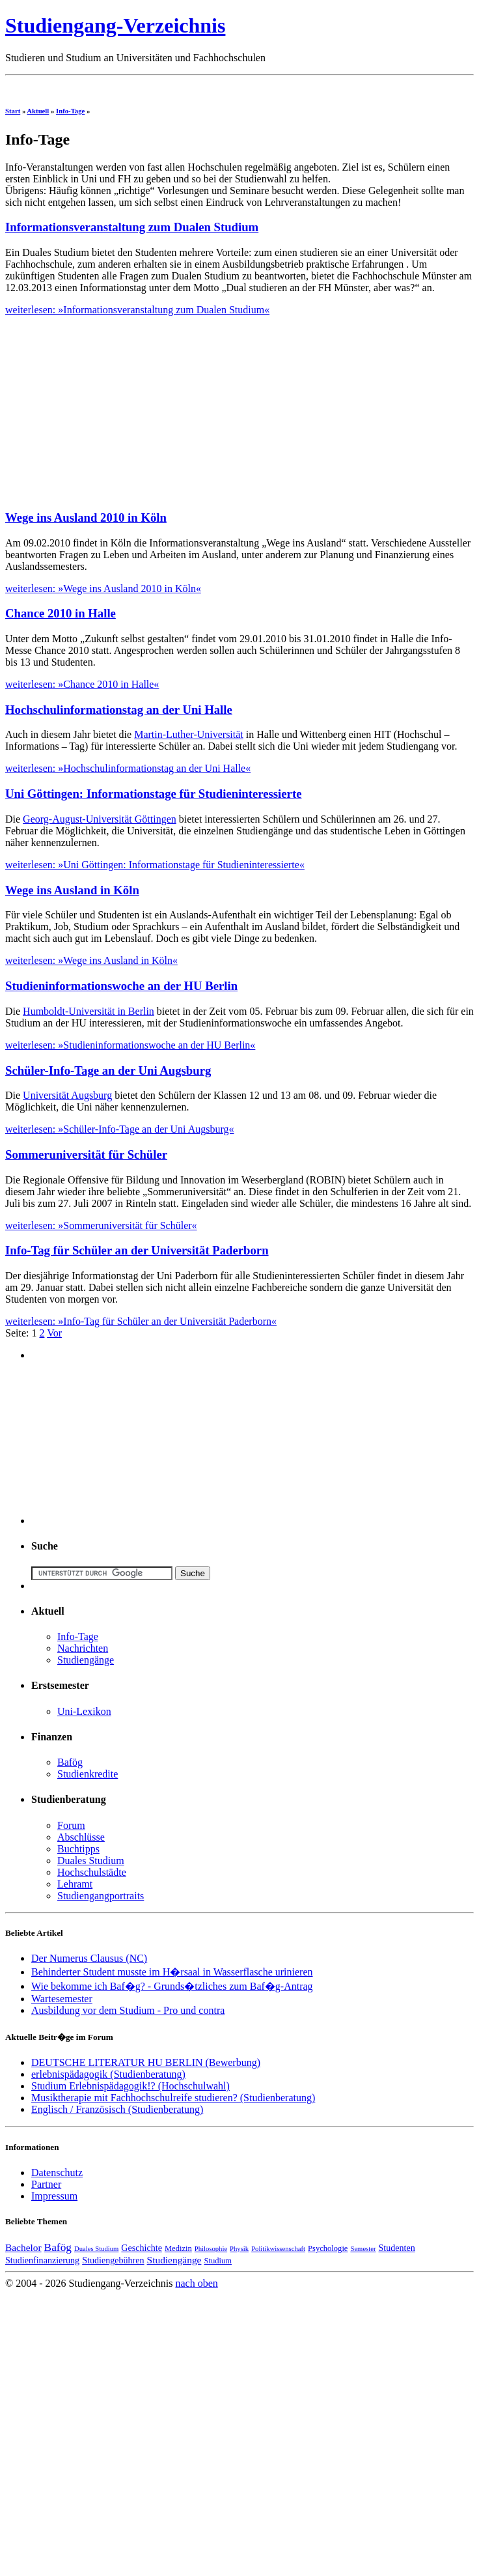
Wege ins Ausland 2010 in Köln (86, 517)
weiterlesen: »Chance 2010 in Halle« (82, 684)
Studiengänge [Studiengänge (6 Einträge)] (174, 2259)
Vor (54, 1332)
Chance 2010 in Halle (60, 613)
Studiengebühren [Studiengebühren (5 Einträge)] (113, 2260)
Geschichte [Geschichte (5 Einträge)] (141, 2248)
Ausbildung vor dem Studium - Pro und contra (128, 2010)
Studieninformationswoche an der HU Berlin (121, 986)
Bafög (70, 1762)
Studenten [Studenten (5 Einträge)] (397, 2248)
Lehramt (74, 1884)
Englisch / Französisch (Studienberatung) (117, 2109)
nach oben (196, 2283)
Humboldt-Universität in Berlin (88, 1011)
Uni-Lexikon (84, 1711)
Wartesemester (61, 1998)
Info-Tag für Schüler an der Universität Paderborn (137, 1250)
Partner (46, 2184)
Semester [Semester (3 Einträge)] (363, 2248)
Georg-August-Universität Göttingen (99, 819)
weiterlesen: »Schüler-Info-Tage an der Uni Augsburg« (119, 1129)
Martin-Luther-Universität (188, 734)
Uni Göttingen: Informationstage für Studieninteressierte (153, 793)
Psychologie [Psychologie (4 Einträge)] (328, 2248)
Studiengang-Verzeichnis (115, 25)
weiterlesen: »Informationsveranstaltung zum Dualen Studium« (137, 309)
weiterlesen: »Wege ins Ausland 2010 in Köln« (103, 588)
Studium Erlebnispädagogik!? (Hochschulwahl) (130, 2085)
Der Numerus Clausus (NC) (89, 1958)
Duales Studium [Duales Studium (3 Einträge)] (96, 2248)
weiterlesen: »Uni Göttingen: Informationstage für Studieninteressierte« (155, 864)
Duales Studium (90, 1860)
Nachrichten (82, 1648)
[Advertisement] (114, 407)
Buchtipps (78, 1848)
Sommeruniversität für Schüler (86, 1154)
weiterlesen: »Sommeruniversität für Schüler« (101, 1225)
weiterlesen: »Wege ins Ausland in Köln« (91, 960)
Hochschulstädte (91, 1872)
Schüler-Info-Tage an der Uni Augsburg (108, 1070)
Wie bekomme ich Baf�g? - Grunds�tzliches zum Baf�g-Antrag (172, 1986)
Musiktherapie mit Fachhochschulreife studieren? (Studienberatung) (173, 2097)
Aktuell (38, 111)
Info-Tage (70, 111)
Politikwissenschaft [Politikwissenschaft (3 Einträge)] (278, 2248)
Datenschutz (57, 2172)
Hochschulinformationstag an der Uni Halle (118, 709)
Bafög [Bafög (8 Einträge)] (58, 2247)
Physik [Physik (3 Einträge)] (239, 2248)
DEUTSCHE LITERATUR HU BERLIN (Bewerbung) (145, 2062)
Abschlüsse (81, 1837)
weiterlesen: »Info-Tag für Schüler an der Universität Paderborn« (141, 1321)
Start (12, 111)
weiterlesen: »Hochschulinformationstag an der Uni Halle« (128, 768)
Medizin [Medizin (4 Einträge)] (178, 2248)
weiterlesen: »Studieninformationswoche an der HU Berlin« (130, 1045)
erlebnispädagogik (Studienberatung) (108, 2074)
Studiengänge (85, 1659)
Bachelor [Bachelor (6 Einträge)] (23, 2247)
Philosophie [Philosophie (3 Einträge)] (211, 2248)
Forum (71, 1825)
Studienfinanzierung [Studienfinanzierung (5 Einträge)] (42, 2260)
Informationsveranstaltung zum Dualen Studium (131, 227)
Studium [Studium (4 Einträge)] (218, 2260)
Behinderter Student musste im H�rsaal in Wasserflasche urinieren (172, 1971)
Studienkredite (87, 1773)
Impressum (54, 2195)
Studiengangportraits (100, 1895)
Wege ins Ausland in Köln (72, 890)
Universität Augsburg (67, 1095)
